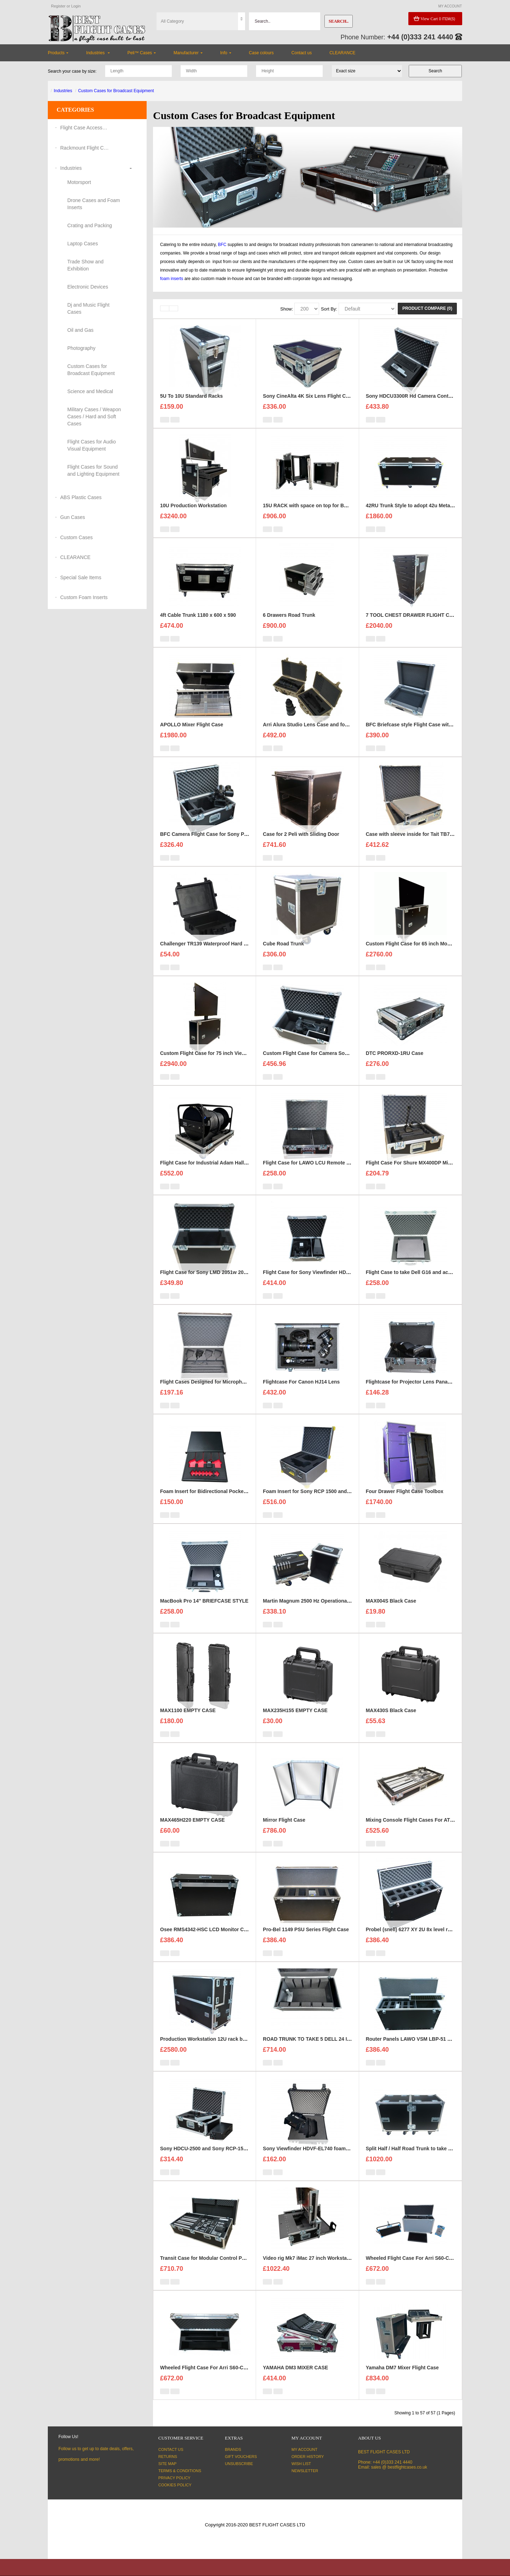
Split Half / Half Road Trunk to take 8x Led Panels (423, 2160)
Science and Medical (90, 391)
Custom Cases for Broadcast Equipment (116, 90)
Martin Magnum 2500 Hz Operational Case (312, 1612)
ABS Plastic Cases (81, 497)
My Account (304, 2449)
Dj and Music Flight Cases (88, 308)
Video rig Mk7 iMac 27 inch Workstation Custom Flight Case (333, 2270)
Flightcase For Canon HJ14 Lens (301, 1393)
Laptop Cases (82, 243)
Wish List (301, 2464)
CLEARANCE (75, 557)
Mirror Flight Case (284, 1831)
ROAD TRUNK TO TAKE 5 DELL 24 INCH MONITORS (324, 2050)
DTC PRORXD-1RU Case (395, 1065)
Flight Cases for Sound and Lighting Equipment (93, 470)
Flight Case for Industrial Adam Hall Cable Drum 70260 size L (232, 1174)
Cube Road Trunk (283, 955)
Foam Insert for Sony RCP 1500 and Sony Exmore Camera (331, 1503)
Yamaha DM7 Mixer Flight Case (402, 2379)
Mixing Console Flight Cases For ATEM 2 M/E (419, 1831)
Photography (81, 348)
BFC (222, 244)
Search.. (338, 21)
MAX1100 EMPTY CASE (188, 1722)
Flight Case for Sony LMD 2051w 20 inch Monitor (217, 1284)
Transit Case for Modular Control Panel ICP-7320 (217, 2270)
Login (76, 6)
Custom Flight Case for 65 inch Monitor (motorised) (426, 955)
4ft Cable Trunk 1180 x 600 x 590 (198, 627)
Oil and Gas (80, 330)
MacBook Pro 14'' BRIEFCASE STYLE (204, 1612)
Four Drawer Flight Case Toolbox (404, 1503)
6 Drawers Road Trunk (289, 627)
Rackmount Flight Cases (85, 148)
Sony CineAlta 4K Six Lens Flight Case (308, 407)
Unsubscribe (239, 2464)
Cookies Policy (175, 2485)
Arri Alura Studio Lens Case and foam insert (315, 736)
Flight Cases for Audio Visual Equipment (91, 445)
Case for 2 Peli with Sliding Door (301, 846)
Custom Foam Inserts (84, 597)
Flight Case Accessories (85, 127)
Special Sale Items (80, 577)
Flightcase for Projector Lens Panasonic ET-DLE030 (427, 1393)
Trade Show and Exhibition (85, 265)
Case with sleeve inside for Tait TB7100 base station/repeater (437, 846)
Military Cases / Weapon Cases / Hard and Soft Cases (94, 416)
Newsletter (304, 2471)
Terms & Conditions (179, 2471)
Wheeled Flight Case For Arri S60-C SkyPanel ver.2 (219, 2379)
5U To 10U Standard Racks (191, 407)
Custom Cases (76, 537)
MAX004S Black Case (391, 1612)
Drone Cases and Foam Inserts (93, 203)
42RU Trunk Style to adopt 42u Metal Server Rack (424, 517)
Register (58, 6)
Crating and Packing (89, 225)
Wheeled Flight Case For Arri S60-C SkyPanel (419, 2270)
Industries (63, 90)
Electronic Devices (87, 287)
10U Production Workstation (193, 517)
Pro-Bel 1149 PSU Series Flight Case (306, 1941)
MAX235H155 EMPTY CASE (295, 1722)
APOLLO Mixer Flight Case (191, 736)
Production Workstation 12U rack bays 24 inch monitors (226, 2050)
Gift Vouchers (241, 2456)
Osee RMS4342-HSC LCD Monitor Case (206, 1941)
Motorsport (79, 182)
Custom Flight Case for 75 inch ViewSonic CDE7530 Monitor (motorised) (245, 1065)
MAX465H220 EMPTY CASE (192, 1831)
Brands (233, 2449)
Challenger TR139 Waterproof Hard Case (207, 955)
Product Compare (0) (427, 308)
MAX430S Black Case (391, 1722)
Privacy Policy (174, 2478)
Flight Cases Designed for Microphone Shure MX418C (223, 1393)
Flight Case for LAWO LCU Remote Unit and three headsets (332, 1174)
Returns (167, 2456)
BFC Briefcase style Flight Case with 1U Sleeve (421, 736)
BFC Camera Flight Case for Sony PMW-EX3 (212, 846)
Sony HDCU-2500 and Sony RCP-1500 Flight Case (218, 2160)
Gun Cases (72, 517)
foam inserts (171, 278)
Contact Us (170, 2449)
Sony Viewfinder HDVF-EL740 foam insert (312, 2160)
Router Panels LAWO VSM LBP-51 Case (412, 2050)
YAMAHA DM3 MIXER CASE (295, 2379)
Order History (307, 2456)
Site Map (167, 2464)
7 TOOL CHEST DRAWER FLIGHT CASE (413, 627)
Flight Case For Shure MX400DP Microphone (418, 1174)
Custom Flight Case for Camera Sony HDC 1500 (319, 1065)
